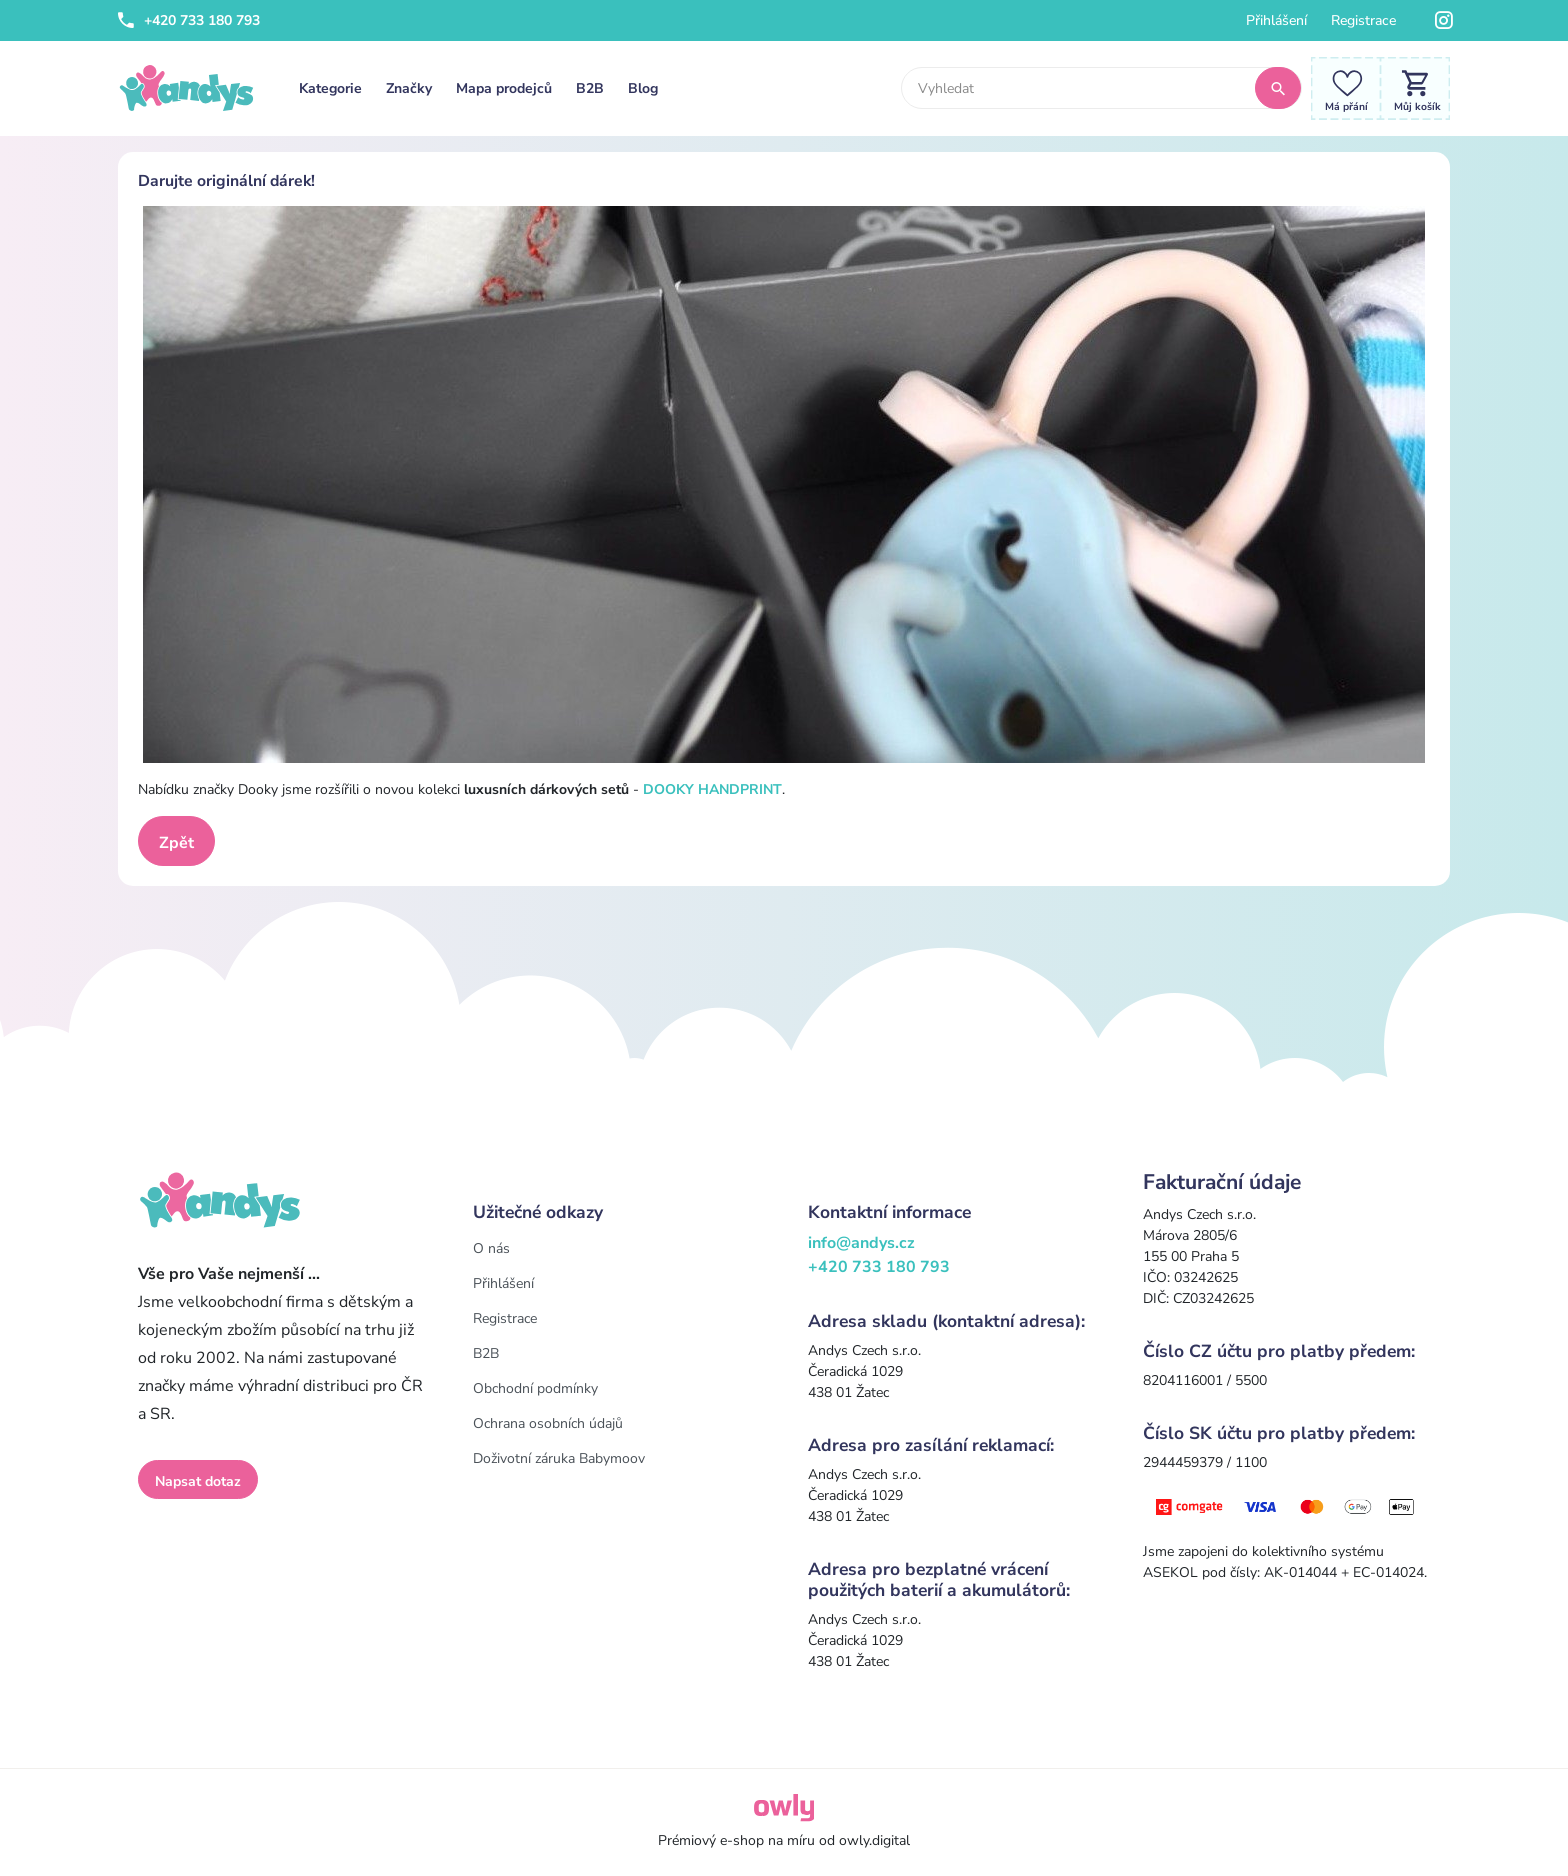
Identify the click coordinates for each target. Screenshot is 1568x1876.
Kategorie (330, 88)
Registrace (1363, 20)
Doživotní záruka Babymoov (559, 1458)
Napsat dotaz (198, 1481)
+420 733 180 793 (189, 20)
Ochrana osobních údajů (548, 1423)
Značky (409, 88)
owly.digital (874, 1840)
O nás (491, 1248)
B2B (590, 88)
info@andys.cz (861, 1243)
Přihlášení (1276, 20)
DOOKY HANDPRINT (712, 789)
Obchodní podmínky (535, 1388)
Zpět (176, 843)
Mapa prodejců (504, 88)
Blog (643, 88)
